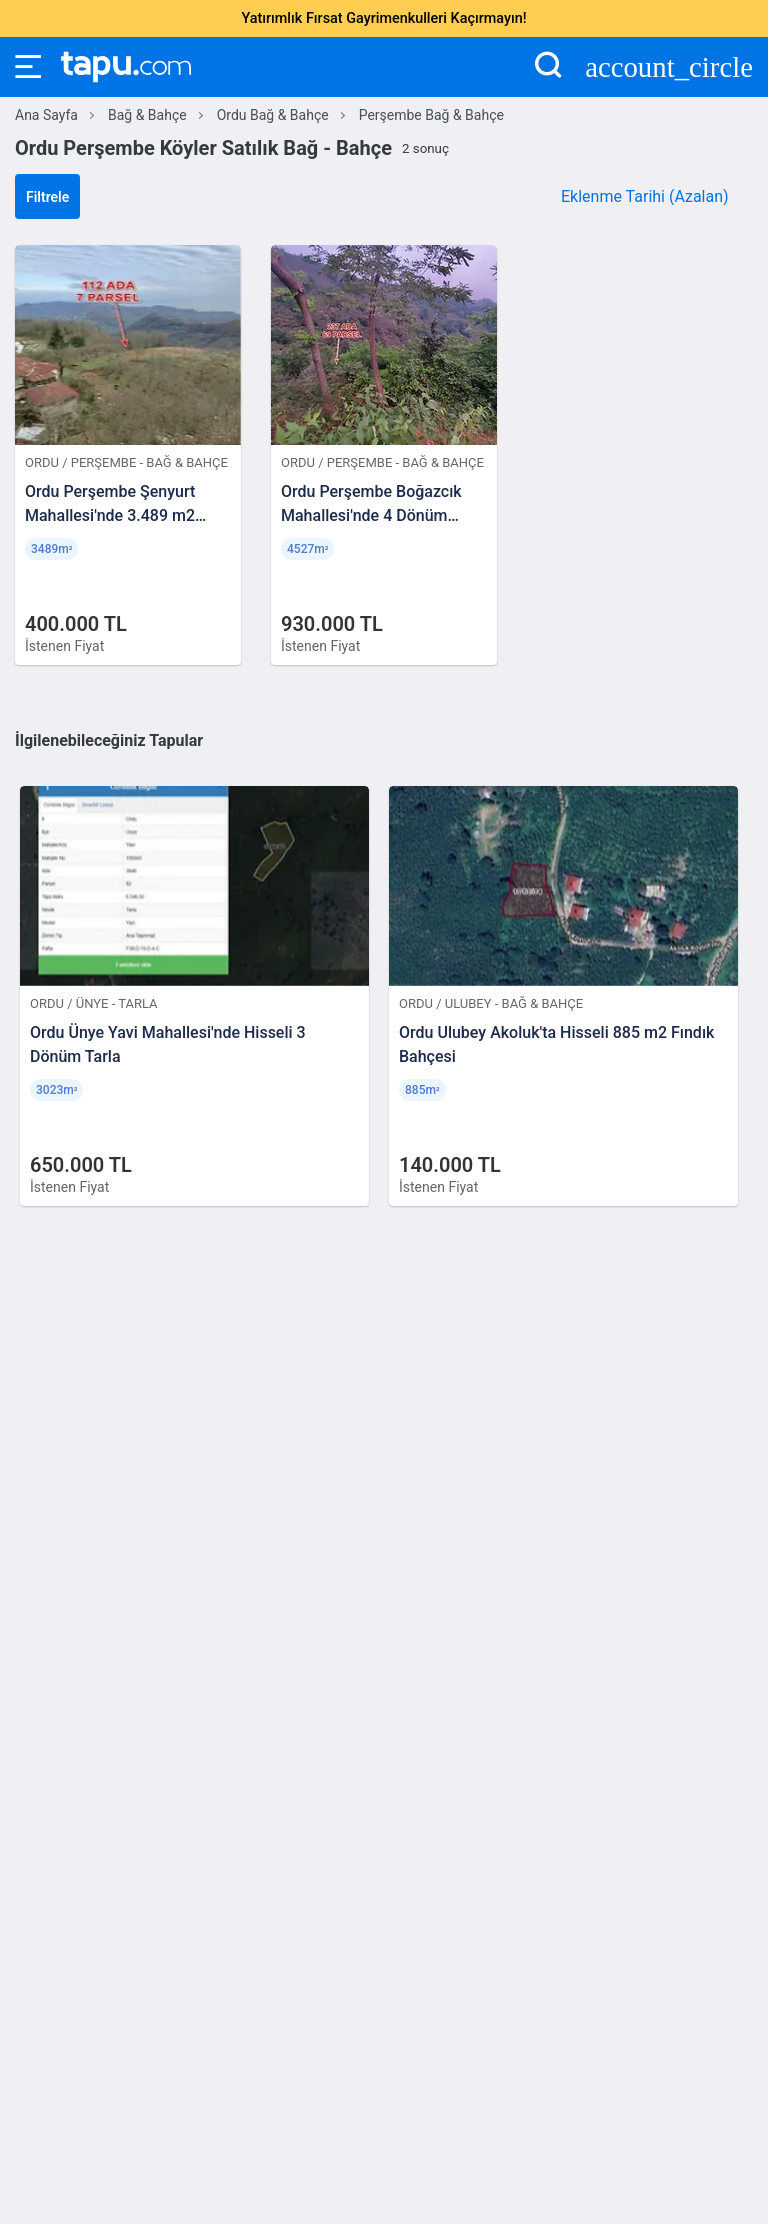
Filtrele (47, 197)
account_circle (669, 67)
